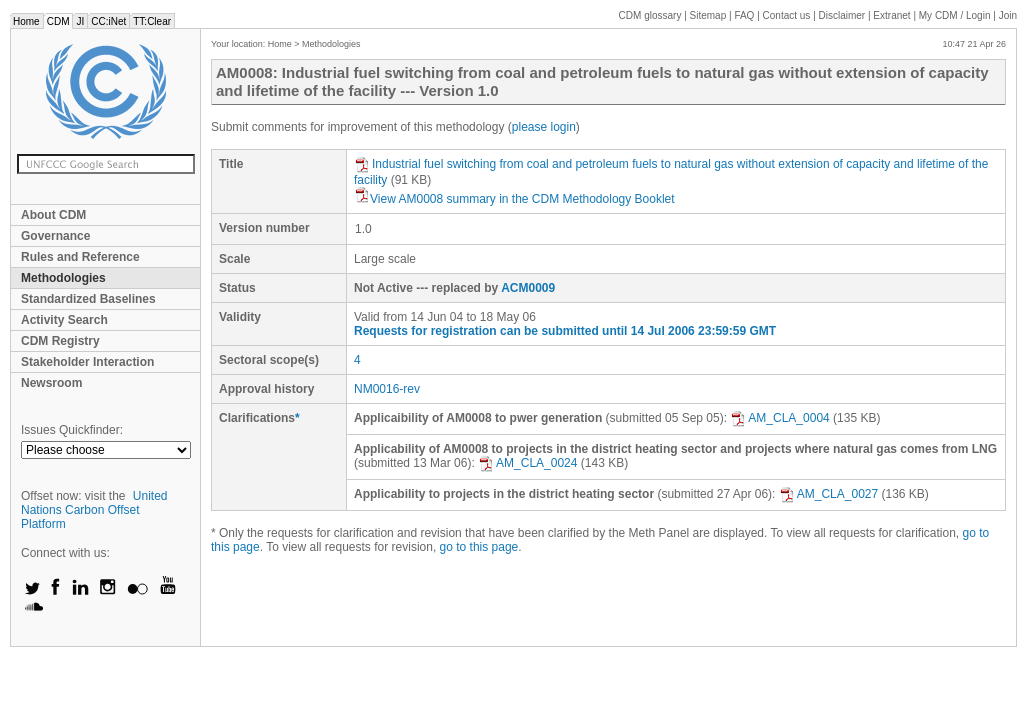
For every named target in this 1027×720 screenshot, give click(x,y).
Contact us (787, 15)
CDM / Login (956, 15)
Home (26, 21)
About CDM (53, 215)
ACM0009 (528, 288)
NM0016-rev (387, 389)
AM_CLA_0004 (779, 418)
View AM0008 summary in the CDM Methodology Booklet (514, 199)
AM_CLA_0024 (527, 463)
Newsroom (51, 383)
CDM (58, 21)
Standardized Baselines (88, 299)
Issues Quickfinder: (72, 430)
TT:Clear (152, 21)
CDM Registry (60, 341)
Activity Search (64, 320)
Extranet (891, 15)
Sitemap (708, 15)
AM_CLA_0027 (828, 494)
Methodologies (63, 278)
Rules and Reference (80, 257)
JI (80, 21)
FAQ (744, 15)
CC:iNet (108, 21)
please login (544, 127)
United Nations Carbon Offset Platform (94, 510)
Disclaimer (842, 15)
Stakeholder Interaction (87, 362)
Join (1008, 15)
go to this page (479, 547)
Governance (55, 236)
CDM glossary (650, 15)
